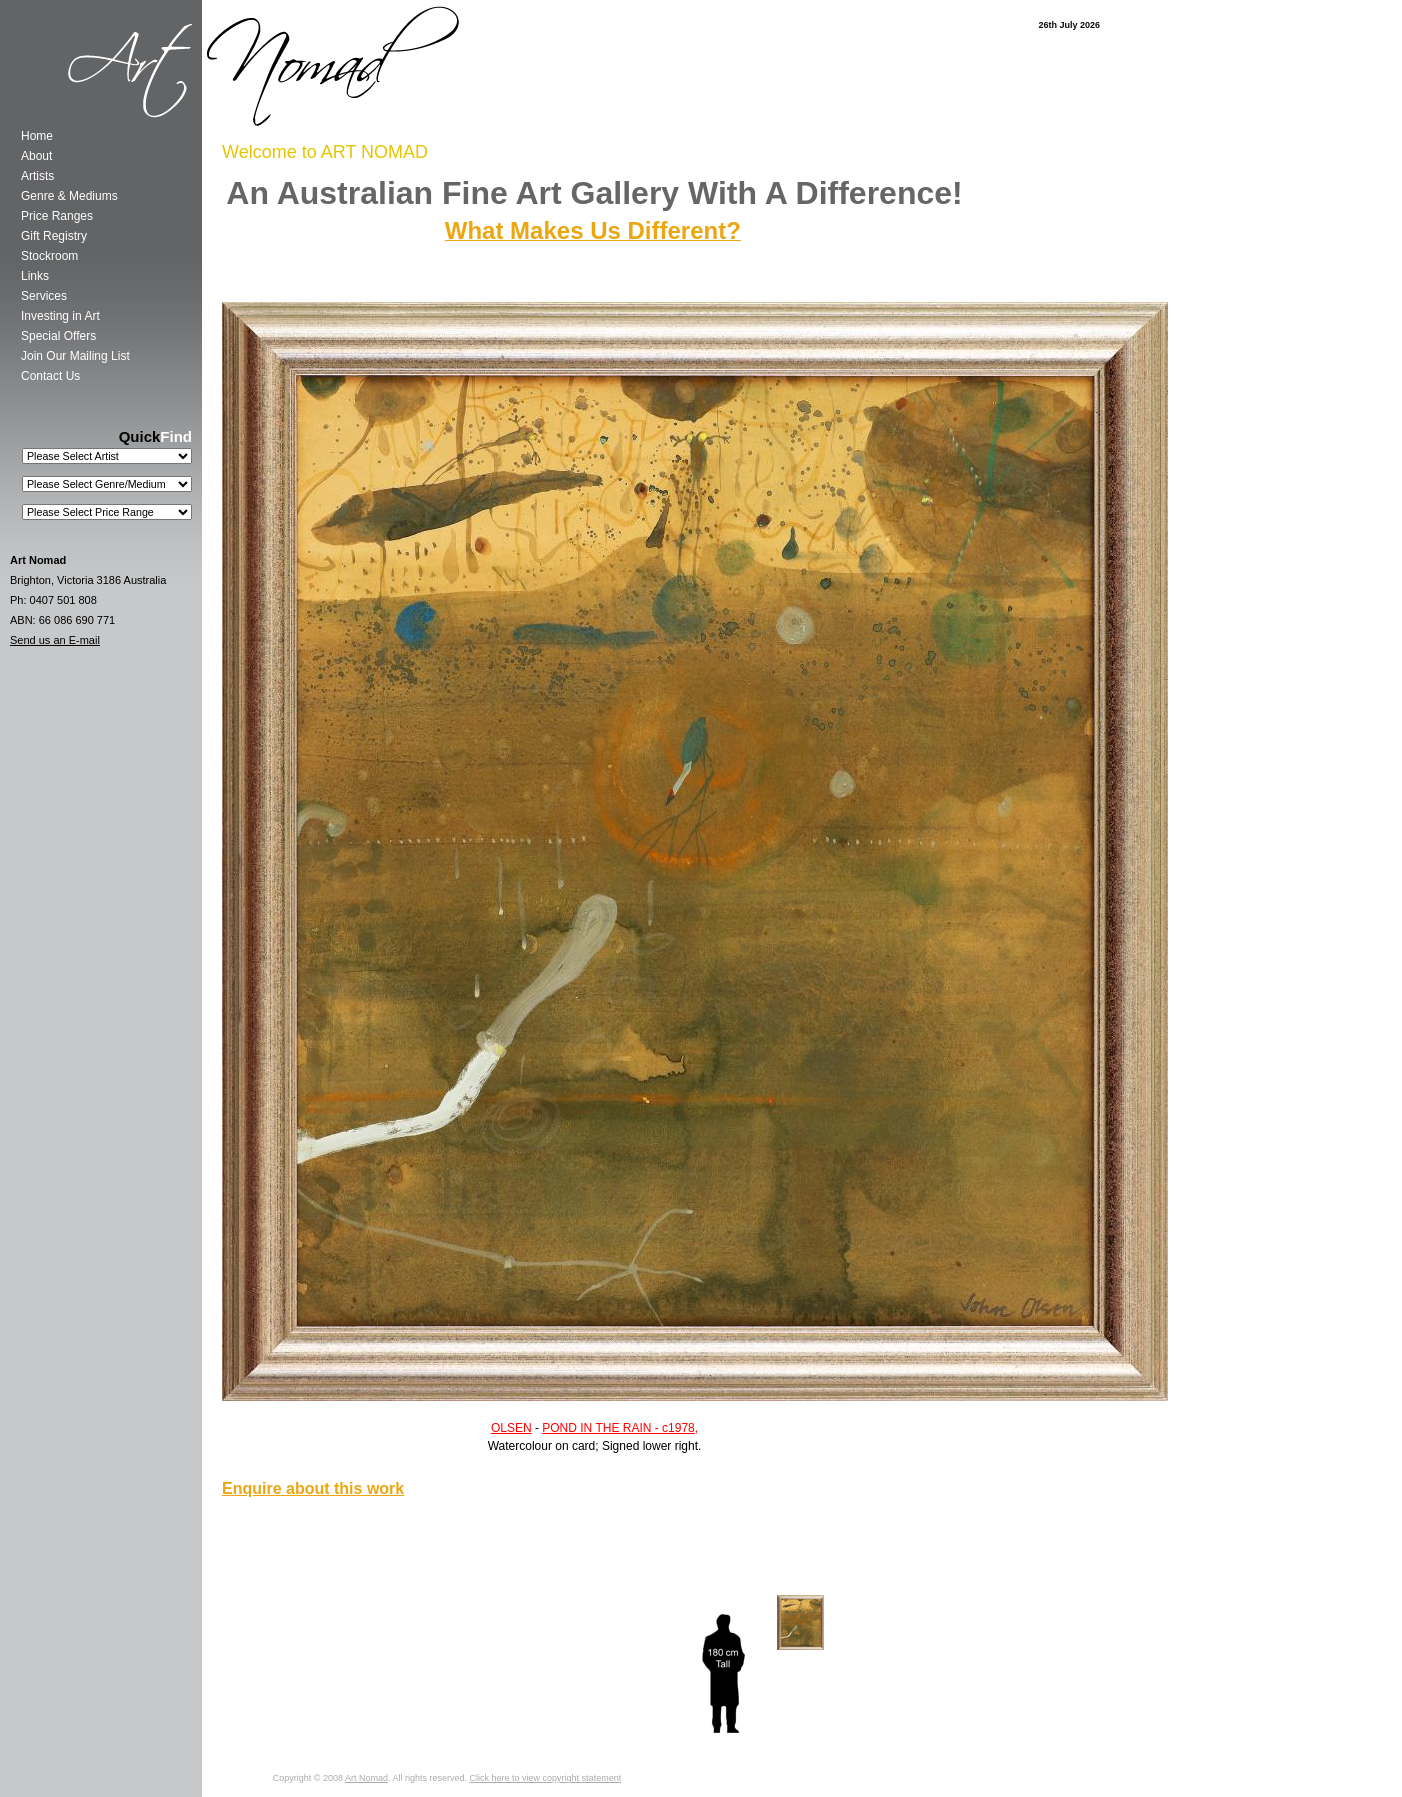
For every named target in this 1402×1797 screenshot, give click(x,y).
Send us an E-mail (55, 640)
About (36, 156)
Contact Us (50, 376)
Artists (37, 176)
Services (44, 296)
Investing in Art (60, 316)
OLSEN (511, 1428)
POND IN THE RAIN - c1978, (620, 1428)
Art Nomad (366, 1778)
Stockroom (49, 256)
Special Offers (58, 336)
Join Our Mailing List (75, 356)
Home (37, 136)
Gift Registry (54, 236)
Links (35, 276)
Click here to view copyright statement (546, 1778)
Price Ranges (57, 216)
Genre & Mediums (69, 196)
